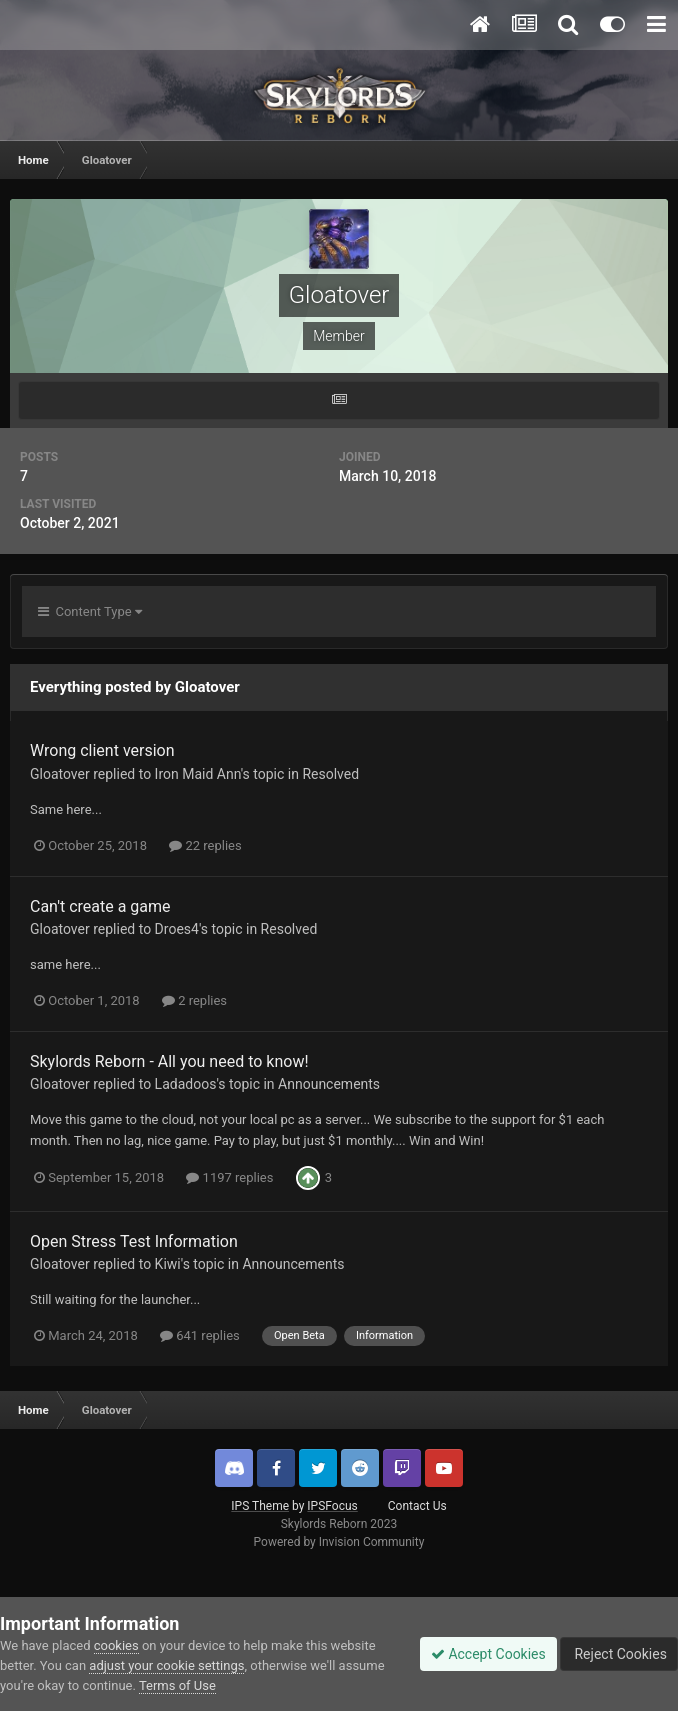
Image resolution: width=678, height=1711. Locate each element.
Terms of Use (177, 1685)
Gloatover (60, 774)
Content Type (90, 611)
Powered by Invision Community (339, 1542)
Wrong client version (102, 750)
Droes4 (177, 929)
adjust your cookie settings (166, 1665)
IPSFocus (332, 1506)
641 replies (200, 1335)
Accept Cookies (488, 1654)
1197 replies (229, 1177)
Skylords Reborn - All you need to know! (169, 1061)
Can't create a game (100, 906)
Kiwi (168, 1264)
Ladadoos (186, 1084)
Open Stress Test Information (134, 1241)
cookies (116, 1645)
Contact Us (417, 1506)
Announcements (329, 1084)
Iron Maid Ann (198, 774)
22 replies (205, 845)
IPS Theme (260, 1506)
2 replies (194, 1000)
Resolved (330, 774)
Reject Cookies (619, 1654)
